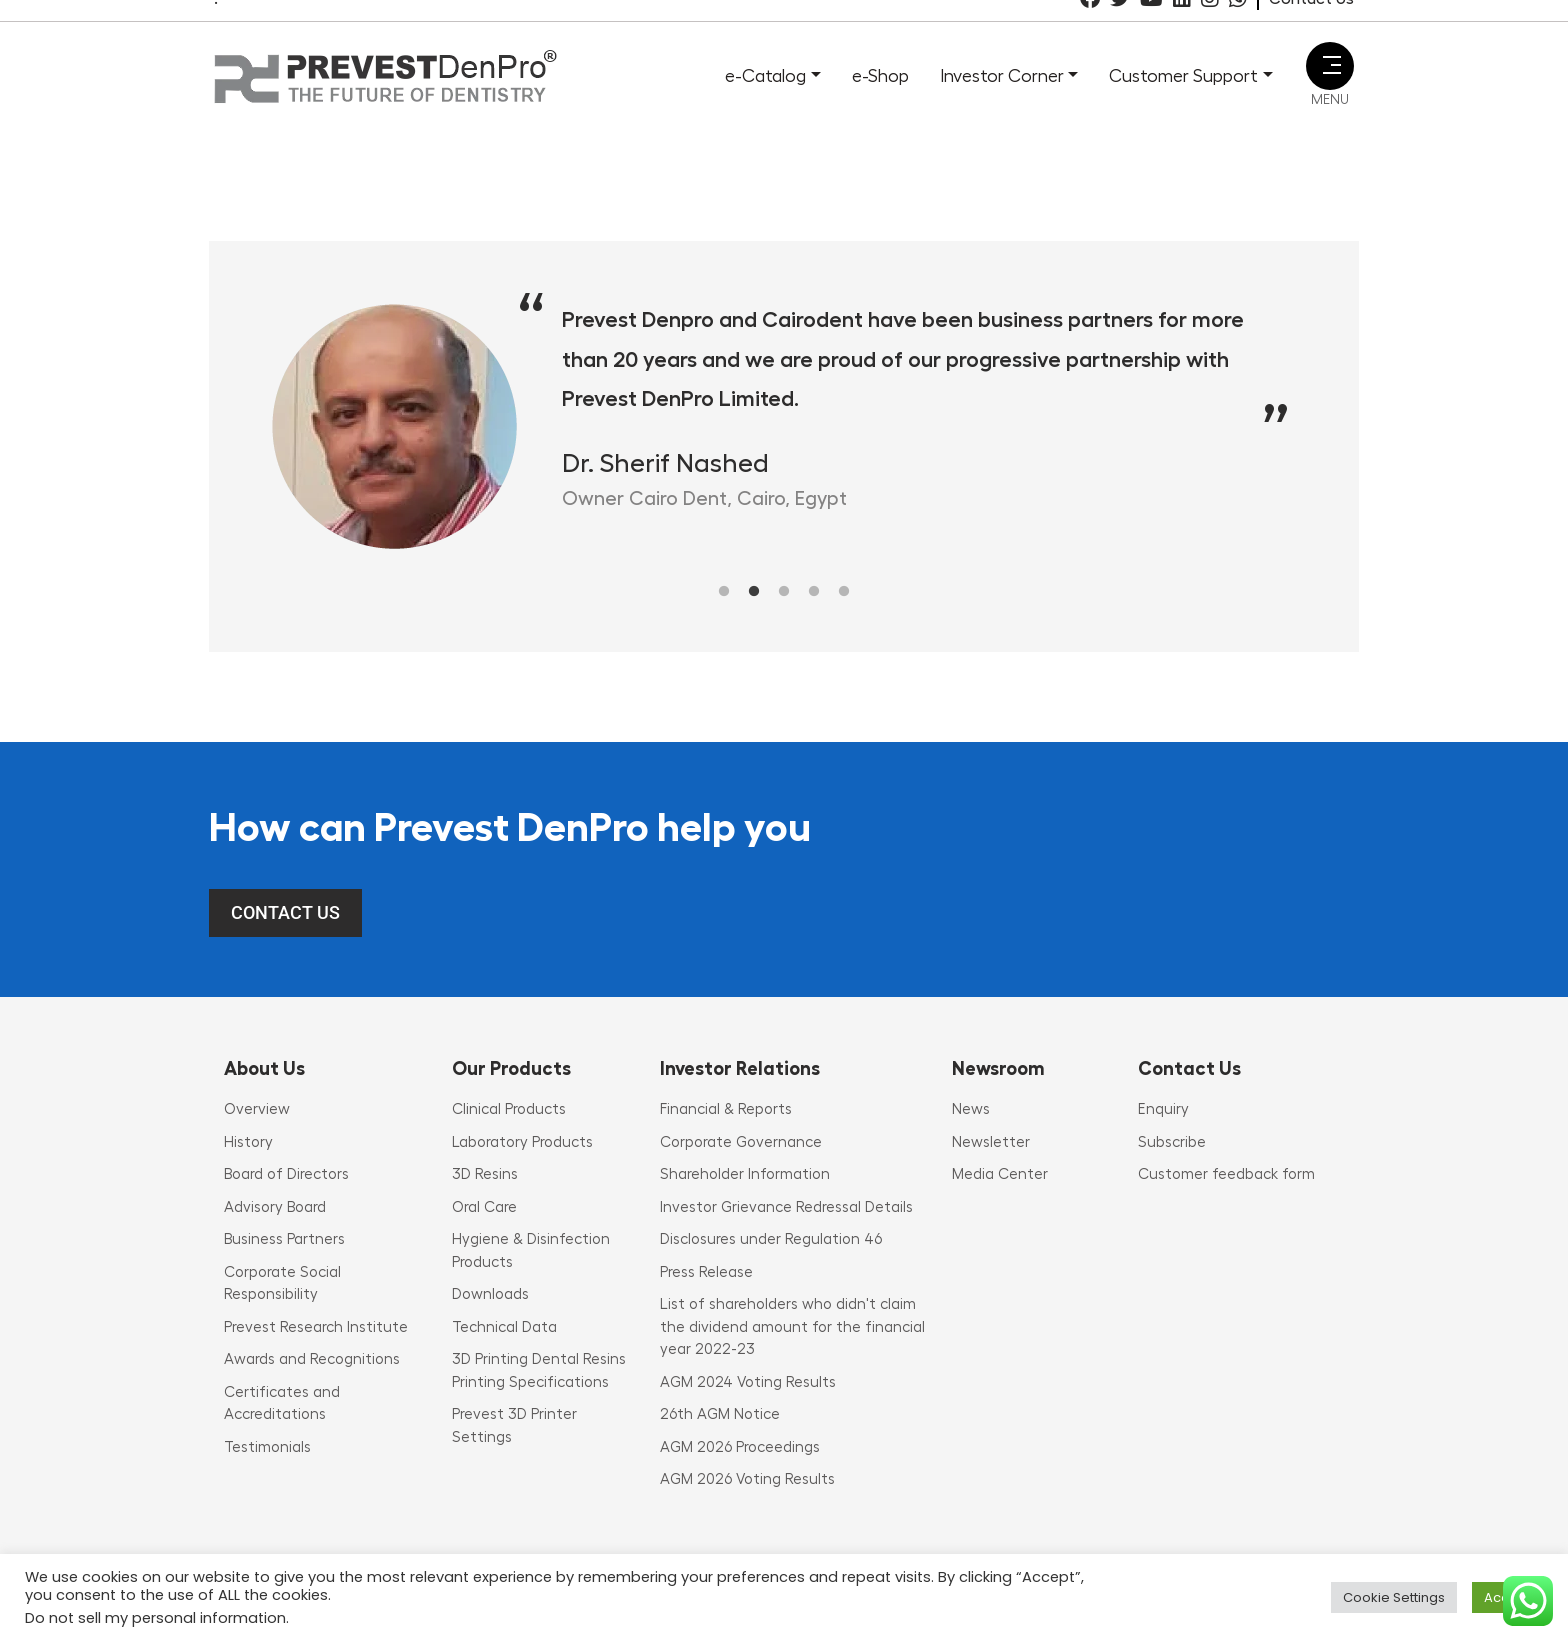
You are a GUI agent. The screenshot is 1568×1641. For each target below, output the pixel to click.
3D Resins (485, 1174)
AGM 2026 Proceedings (740, 1447)
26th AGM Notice (720, 1414)
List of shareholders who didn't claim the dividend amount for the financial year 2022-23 (792, 1327)
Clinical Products (509, 1109)
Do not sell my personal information (155, 1618)
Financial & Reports (726, 1109)
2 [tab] (754, 592)
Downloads (490, 1294)
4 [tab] (814, 592)
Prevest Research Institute (316, 1327)
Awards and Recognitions (312, 1359)
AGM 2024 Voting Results (748, 1382)
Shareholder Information (745, 1174)
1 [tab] (724, 592)
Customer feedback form (1226, 1174)
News (971, 1109)
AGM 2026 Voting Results (747, 1479)
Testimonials (267, 1447)
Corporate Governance (741, 1142)
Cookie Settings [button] (1394, 1597)
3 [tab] (784, 592)
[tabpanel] (784, 426)
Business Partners (284, 1239)
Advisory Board (275, 1207)
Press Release (706, 1272)
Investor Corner (1002, 76)
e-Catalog (765, 76)
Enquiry (1163, 1109)
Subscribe (1172, 1142)
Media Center (1000, 1174)
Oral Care (484, 1207)
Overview (257, 1109)
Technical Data (504, 1327)
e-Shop (880, 76)
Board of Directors (286, 1174)
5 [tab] (844, 592)
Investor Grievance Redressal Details (786, 1207)
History (248, 1142)
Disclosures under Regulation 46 (771, 1239)
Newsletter (991, 1142)
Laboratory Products (522, 1142)
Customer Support (1183, 76)
